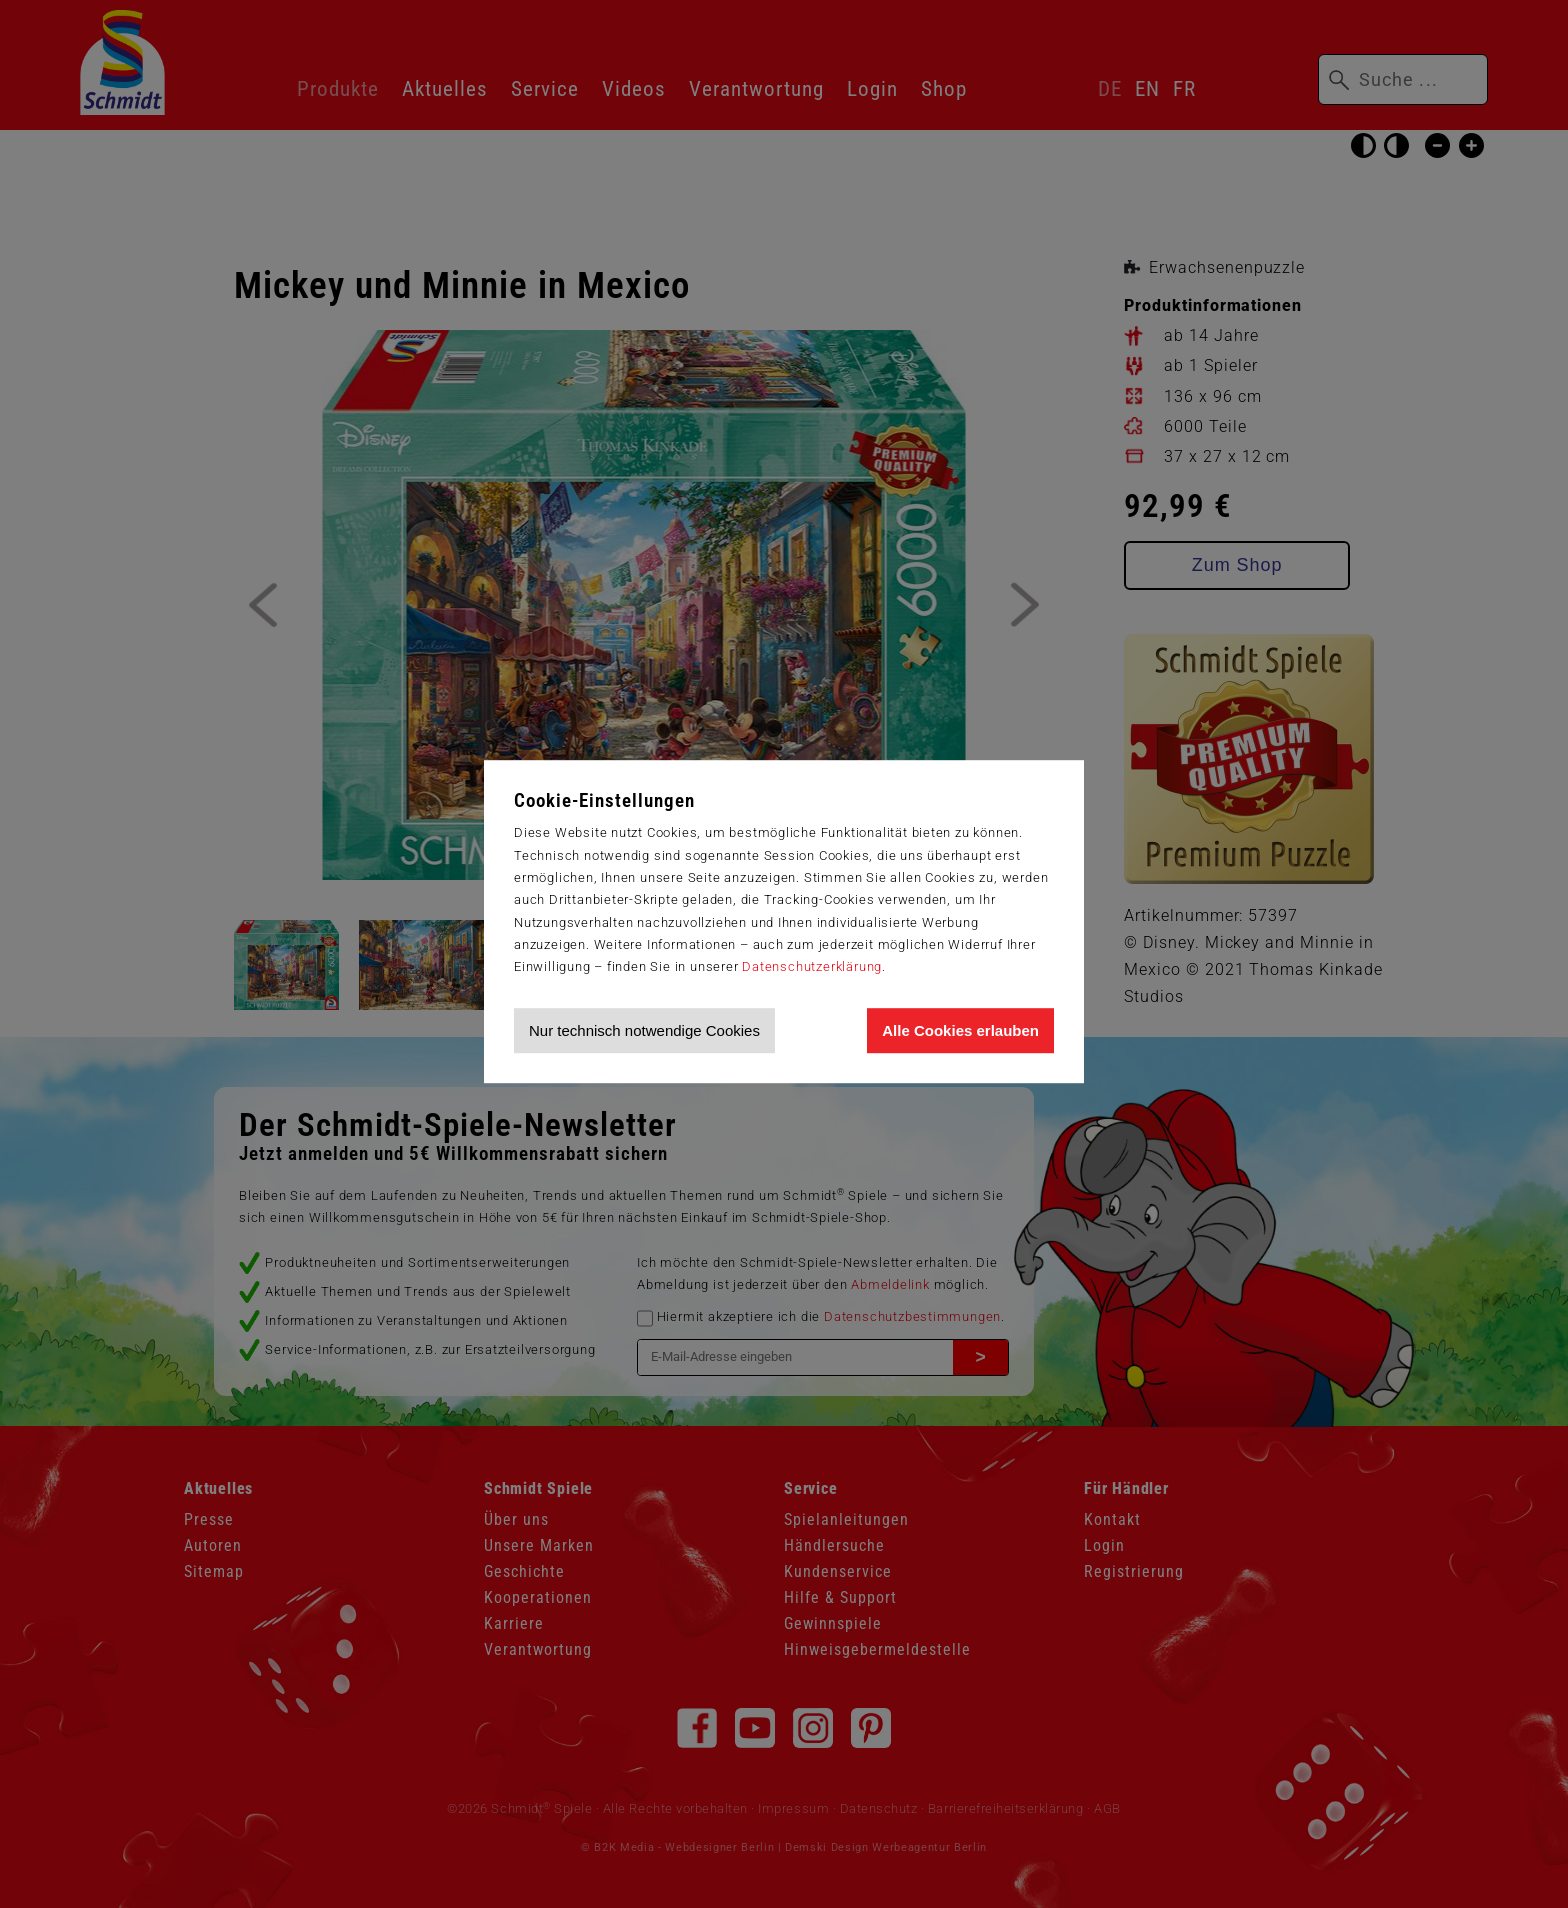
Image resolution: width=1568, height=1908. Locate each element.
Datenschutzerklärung (812, 966)
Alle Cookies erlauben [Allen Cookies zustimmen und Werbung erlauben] (960, 1030)
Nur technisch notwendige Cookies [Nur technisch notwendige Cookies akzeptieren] (644, 1030)
